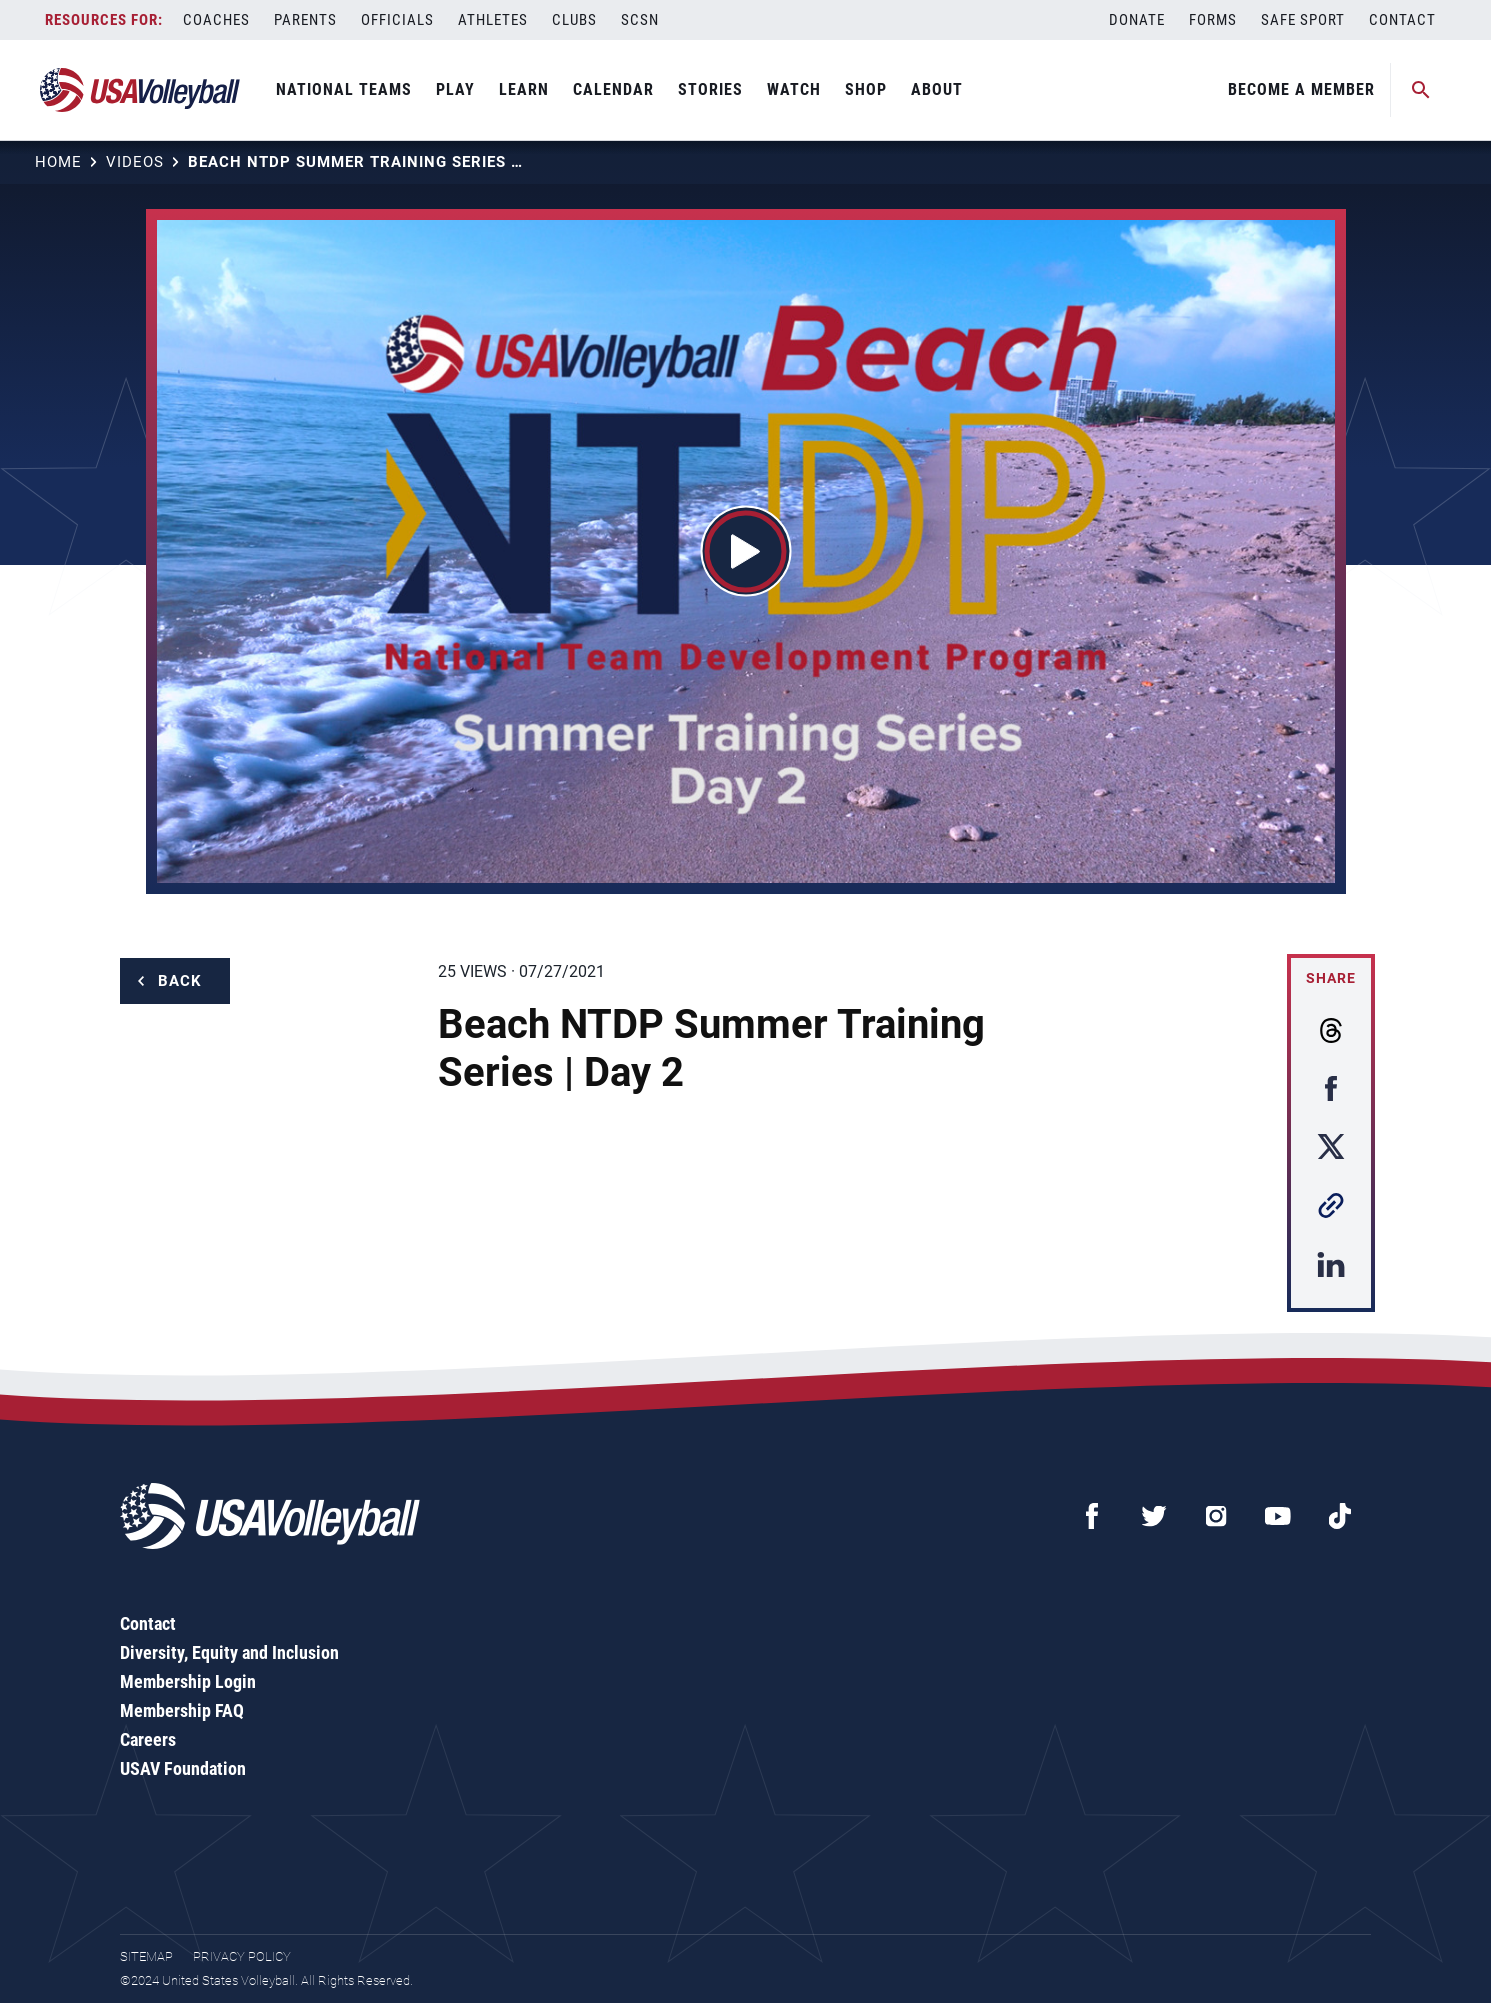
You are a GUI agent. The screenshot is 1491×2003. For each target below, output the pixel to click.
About (937, 89)
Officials (397, 20)
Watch (794, 89)
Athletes (493, 20)
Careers (148, 1739)
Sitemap (146, 1956)
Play (455, 89)
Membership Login (188, 1681)
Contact (1402, 20)
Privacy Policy (242, 1956)
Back (180, 981)
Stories (710, 89)
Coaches (216, 20)
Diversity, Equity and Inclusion (229, 1652)
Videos (135, 162)
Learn (524, 89)
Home (58, 162)
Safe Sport (1303, 20)
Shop (866, 89)
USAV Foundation (183, 1768)
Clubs (574, 20)
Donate (1137, 20)
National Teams (344, 89)
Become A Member (1301, 89)
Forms (1213, 20)
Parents (305, 20)
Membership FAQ (182, 1710)
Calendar (613, 89)
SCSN (640, 20)
